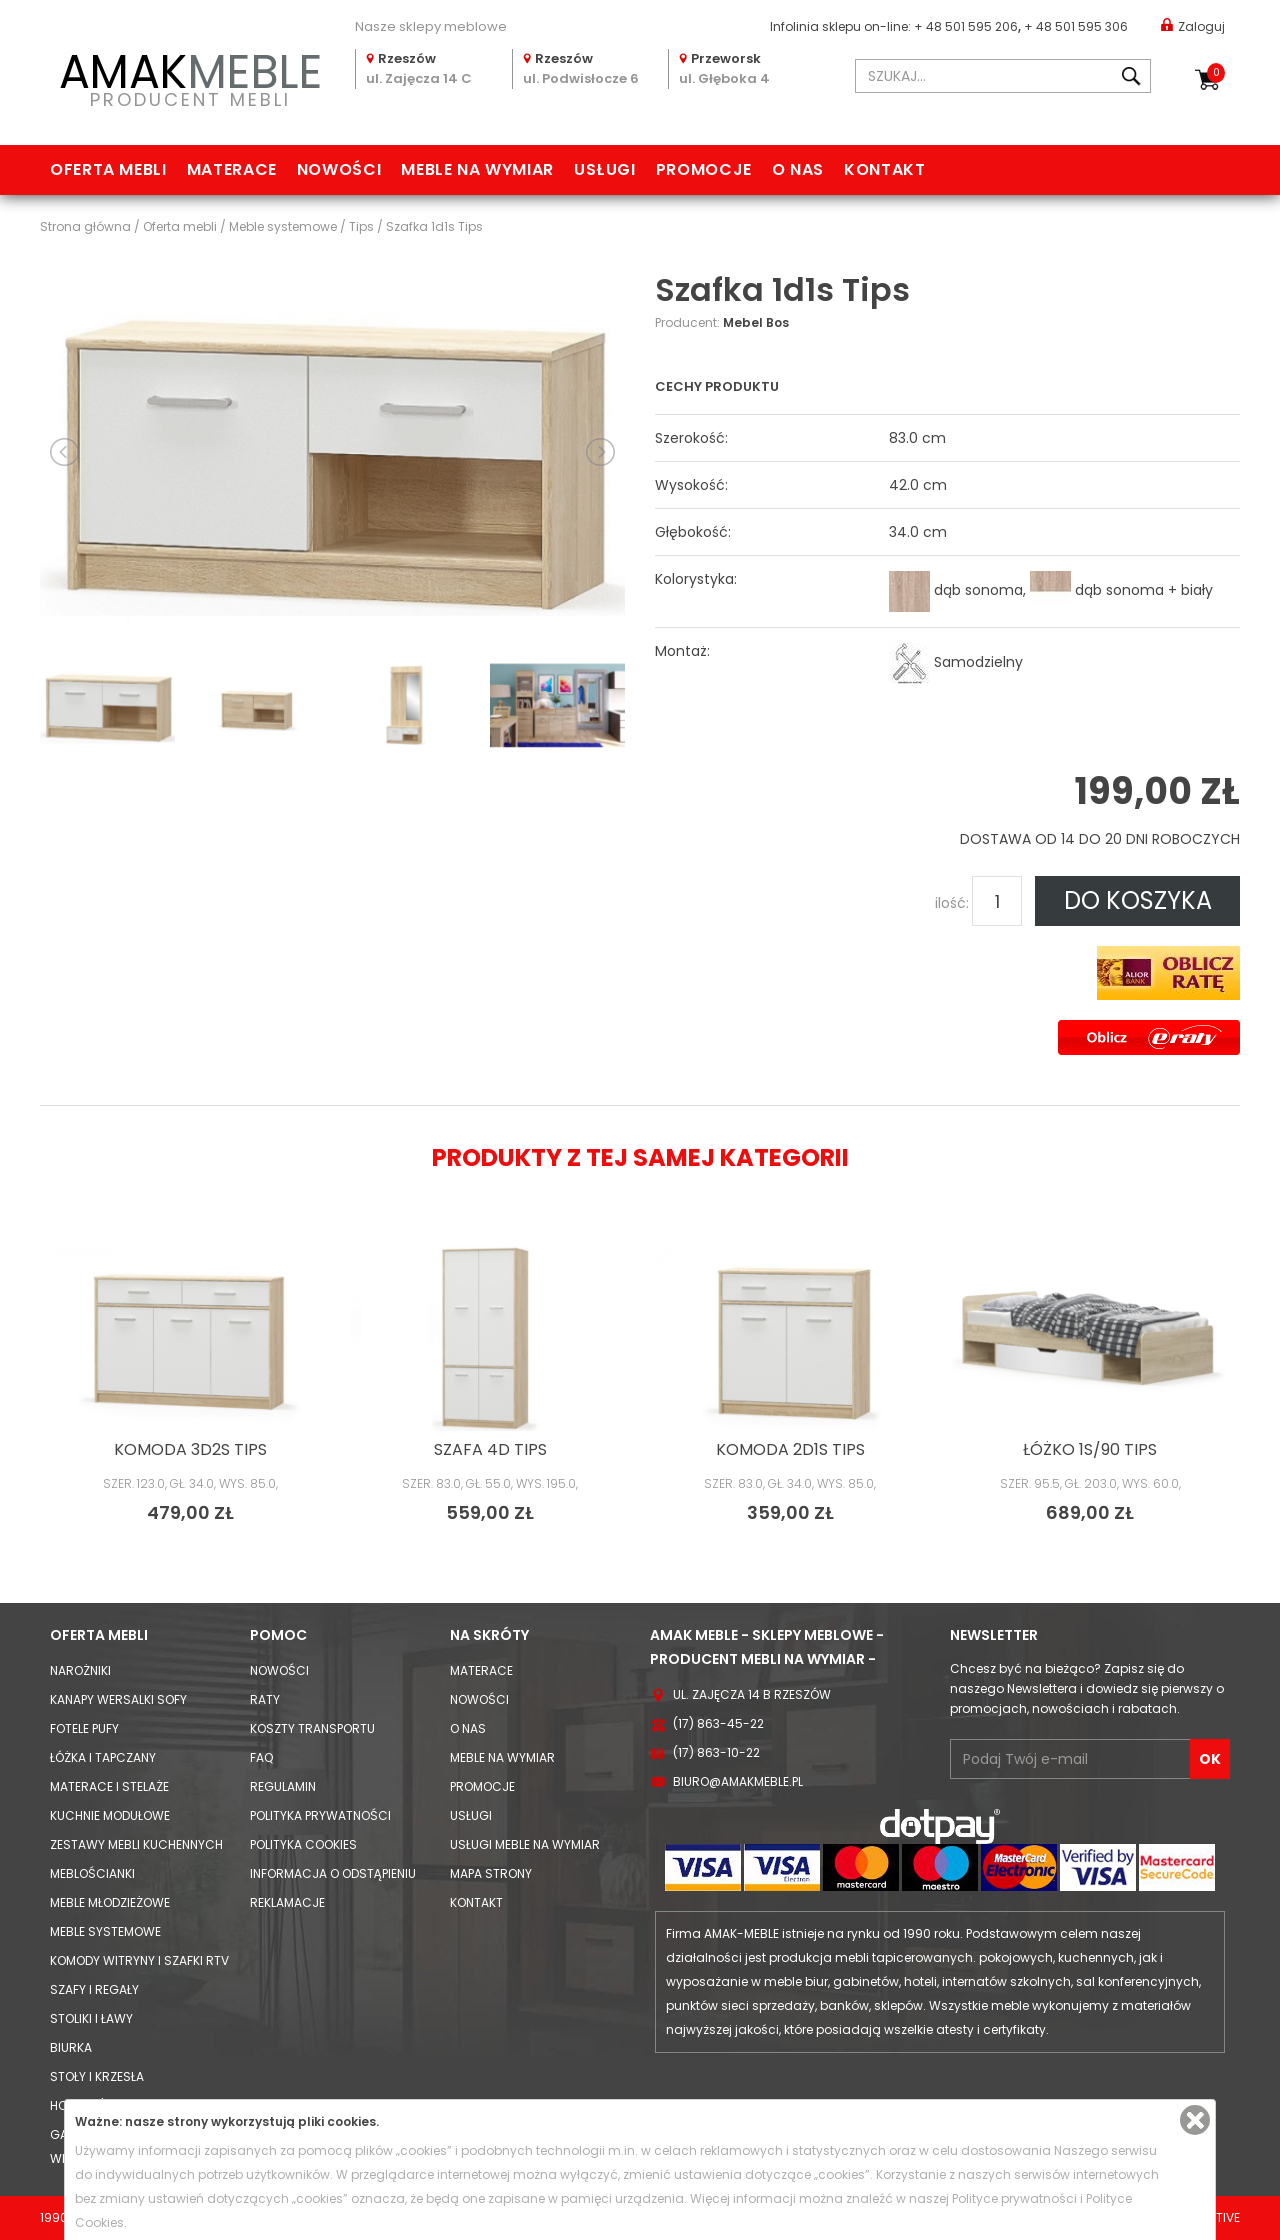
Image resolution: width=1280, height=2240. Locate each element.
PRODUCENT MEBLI (190, 76)
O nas (798, 169)
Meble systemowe (105, 1931)
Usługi (605, 169)
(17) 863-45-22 (718, 1723)
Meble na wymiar (477, 169)
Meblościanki (92, 1873)
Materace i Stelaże (109, 1786)
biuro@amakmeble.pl (738, 1781)
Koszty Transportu (312, 1728)
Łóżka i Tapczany (103, 1757)
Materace (232, 169)
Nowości (339, 169)
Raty (265, 1699)
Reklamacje (287, 1902)
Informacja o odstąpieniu (333, 1873)
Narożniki (80, 1670)
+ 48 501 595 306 (1076, 26)
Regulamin (283, 1786)
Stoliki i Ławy (91, 2018)
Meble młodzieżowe (110, 1902)
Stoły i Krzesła (97, 2076)
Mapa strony (491, 1873)
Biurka (71, 2047)
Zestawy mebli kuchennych (136, 1844)
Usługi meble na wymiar (525, 1844)
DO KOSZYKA (1138, 900)
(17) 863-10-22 (716, 1752)
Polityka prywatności (320, 1815)
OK (1210, 1759)
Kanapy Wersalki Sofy (118, 1699)
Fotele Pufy (84, 1728)
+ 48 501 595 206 (966, 26)
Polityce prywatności (1014, 2198)
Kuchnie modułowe (110, 1815)
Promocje (704, 169)
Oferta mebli (108, 169)
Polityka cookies (303, 1844)
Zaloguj (1193, 25)
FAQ (261, 1757)
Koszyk (1216, 73)
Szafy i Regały (94, 1989)
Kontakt (884, 169)
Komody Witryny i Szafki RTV (139, 1960)
